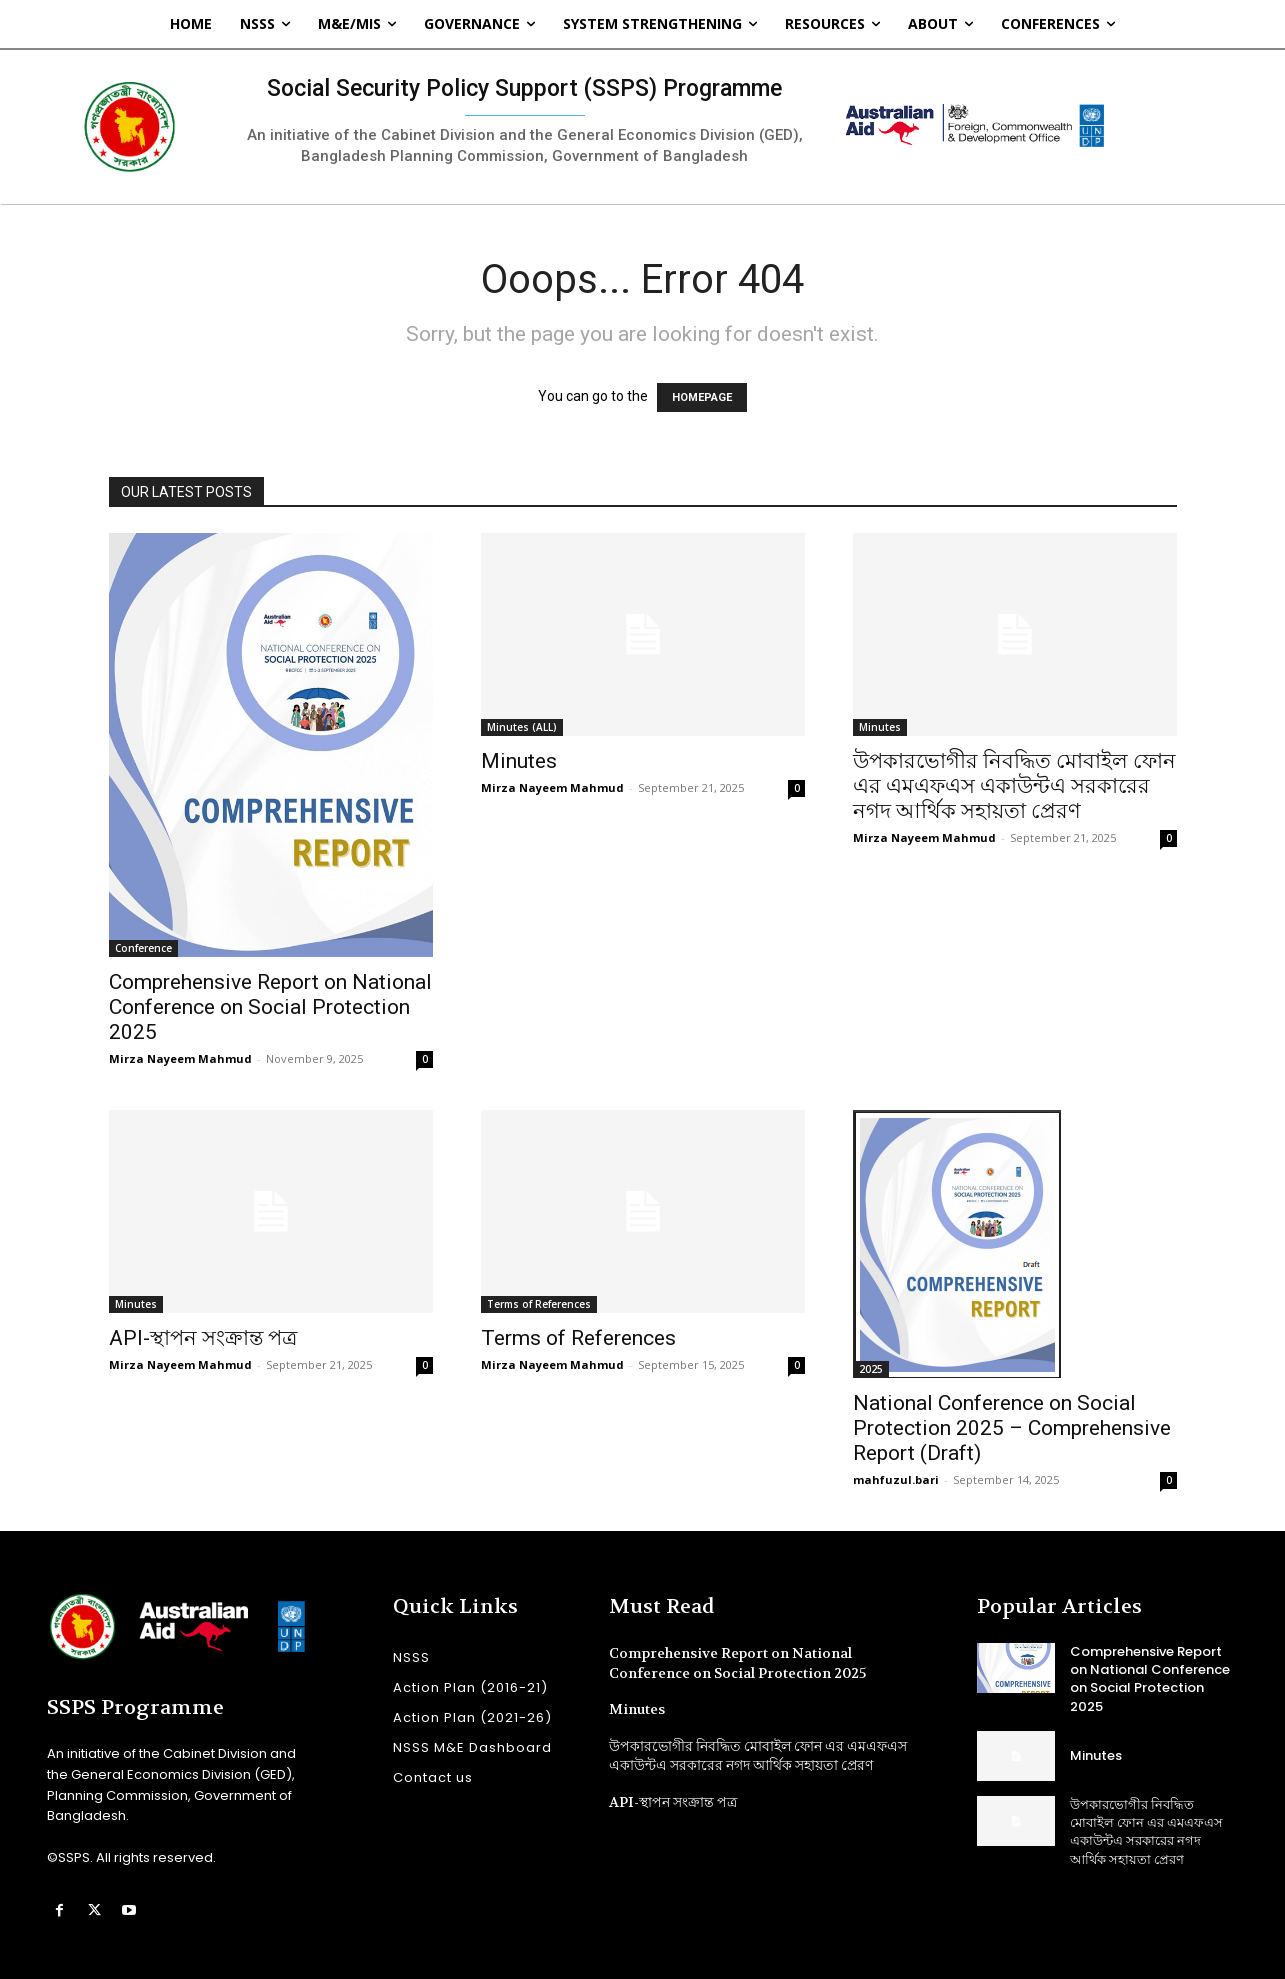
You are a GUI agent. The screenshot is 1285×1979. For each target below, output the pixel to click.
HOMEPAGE (702, 397)
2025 (871, 1369)
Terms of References (539, 1304)
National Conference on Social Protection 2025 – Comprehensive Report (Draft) (1012, 1428)
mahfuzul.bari (896, 1479)
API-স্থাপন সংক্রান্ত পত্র (203, 1338)
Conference (143, 948)
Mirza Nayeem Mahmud (180, 1058)
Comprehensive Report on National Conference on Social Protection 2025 (270, 1007)
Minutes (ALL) (522, 727)
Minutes (519, 761)
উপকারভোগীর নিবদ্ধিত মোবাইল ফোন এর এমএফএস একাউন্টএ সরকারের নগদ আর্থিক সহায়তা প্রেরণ (1014, 786)
